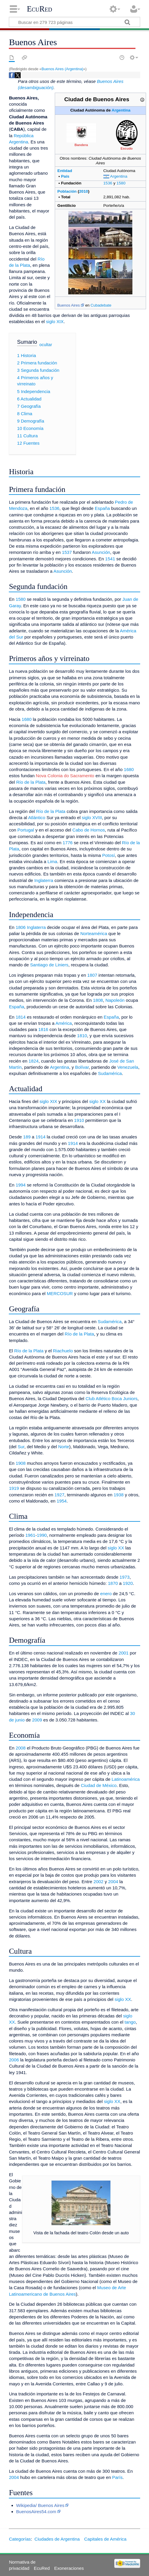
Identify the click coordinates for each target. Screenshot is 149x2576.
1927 (59, 1494)
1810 (82, 1035)
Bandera (81, 145)
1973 (125, 1577)
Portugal (25, 829)
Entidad (64, 170)
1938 (119, 1494)
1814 (21, 1016)
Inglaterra (43, 880)
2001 (124, 1652)
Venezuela (127, 1067)
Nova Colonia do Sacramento (65, 775)
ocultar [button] (45, 344)
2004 (113, 1881)
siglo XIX (55, 321)
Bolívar (82, 1067)
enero (106, 1593)
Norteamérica (93, 933)
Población (67, 191)
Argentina (121, 110)
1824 (34, 1060)
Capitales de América (105, 2538)
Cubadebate (101, 305)
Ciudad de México (99, 1785)
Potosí (108, 855)
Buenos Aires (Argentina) (62, 69)
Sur (21, 1446)
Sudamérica (110, 1073)
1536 (107, 183)
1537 (67, 552)
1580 (121, 183)
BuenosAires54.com (36, 2511)
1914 (41, 1136)
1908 (21, 1463)
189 (27, 1136)
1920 (128, 1583)
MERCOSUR (60, 1293)
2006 (14, 2059)
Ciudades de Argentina (57, 2538)
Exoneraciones (69, 2568)
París (117, 2477)
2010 (83, 191)
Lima (52, 861)
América (63, 1023)
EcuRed (39, 8)
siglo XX (97, 1101)
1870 (113, 1583)
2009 (37, 1719)
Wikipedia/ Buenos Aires (40, 2505)
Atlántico (36, 817)
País (65, 176)
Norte (63, 1446)
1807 (92, 975)
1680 (26, 719)
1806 (21, 927)
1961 (30, 1535)
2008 (21, 1747)
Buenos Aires (68, 305)
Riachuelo (63, 1350)
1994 (21, 1184)
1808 (98, 1000)
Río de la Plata (31, 782)
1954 (62, 1500)
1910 (79, 1120)
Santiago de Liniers (49, 964)
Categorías (20, 2538)
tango (130, 2022)
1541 (110, 558)
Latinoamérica (126, 1779)
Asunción (101, 552)
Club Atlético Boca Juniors (111, 1398)
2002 (98, 1881)
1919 (14, 1488)
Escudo (126, 148)
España (102, 508)
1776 (68, 842)
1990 (42, 1535)
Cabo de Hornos (88, 829)
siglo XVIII (92, 817)
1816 (43, 1029)
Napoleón (115, 1000)
